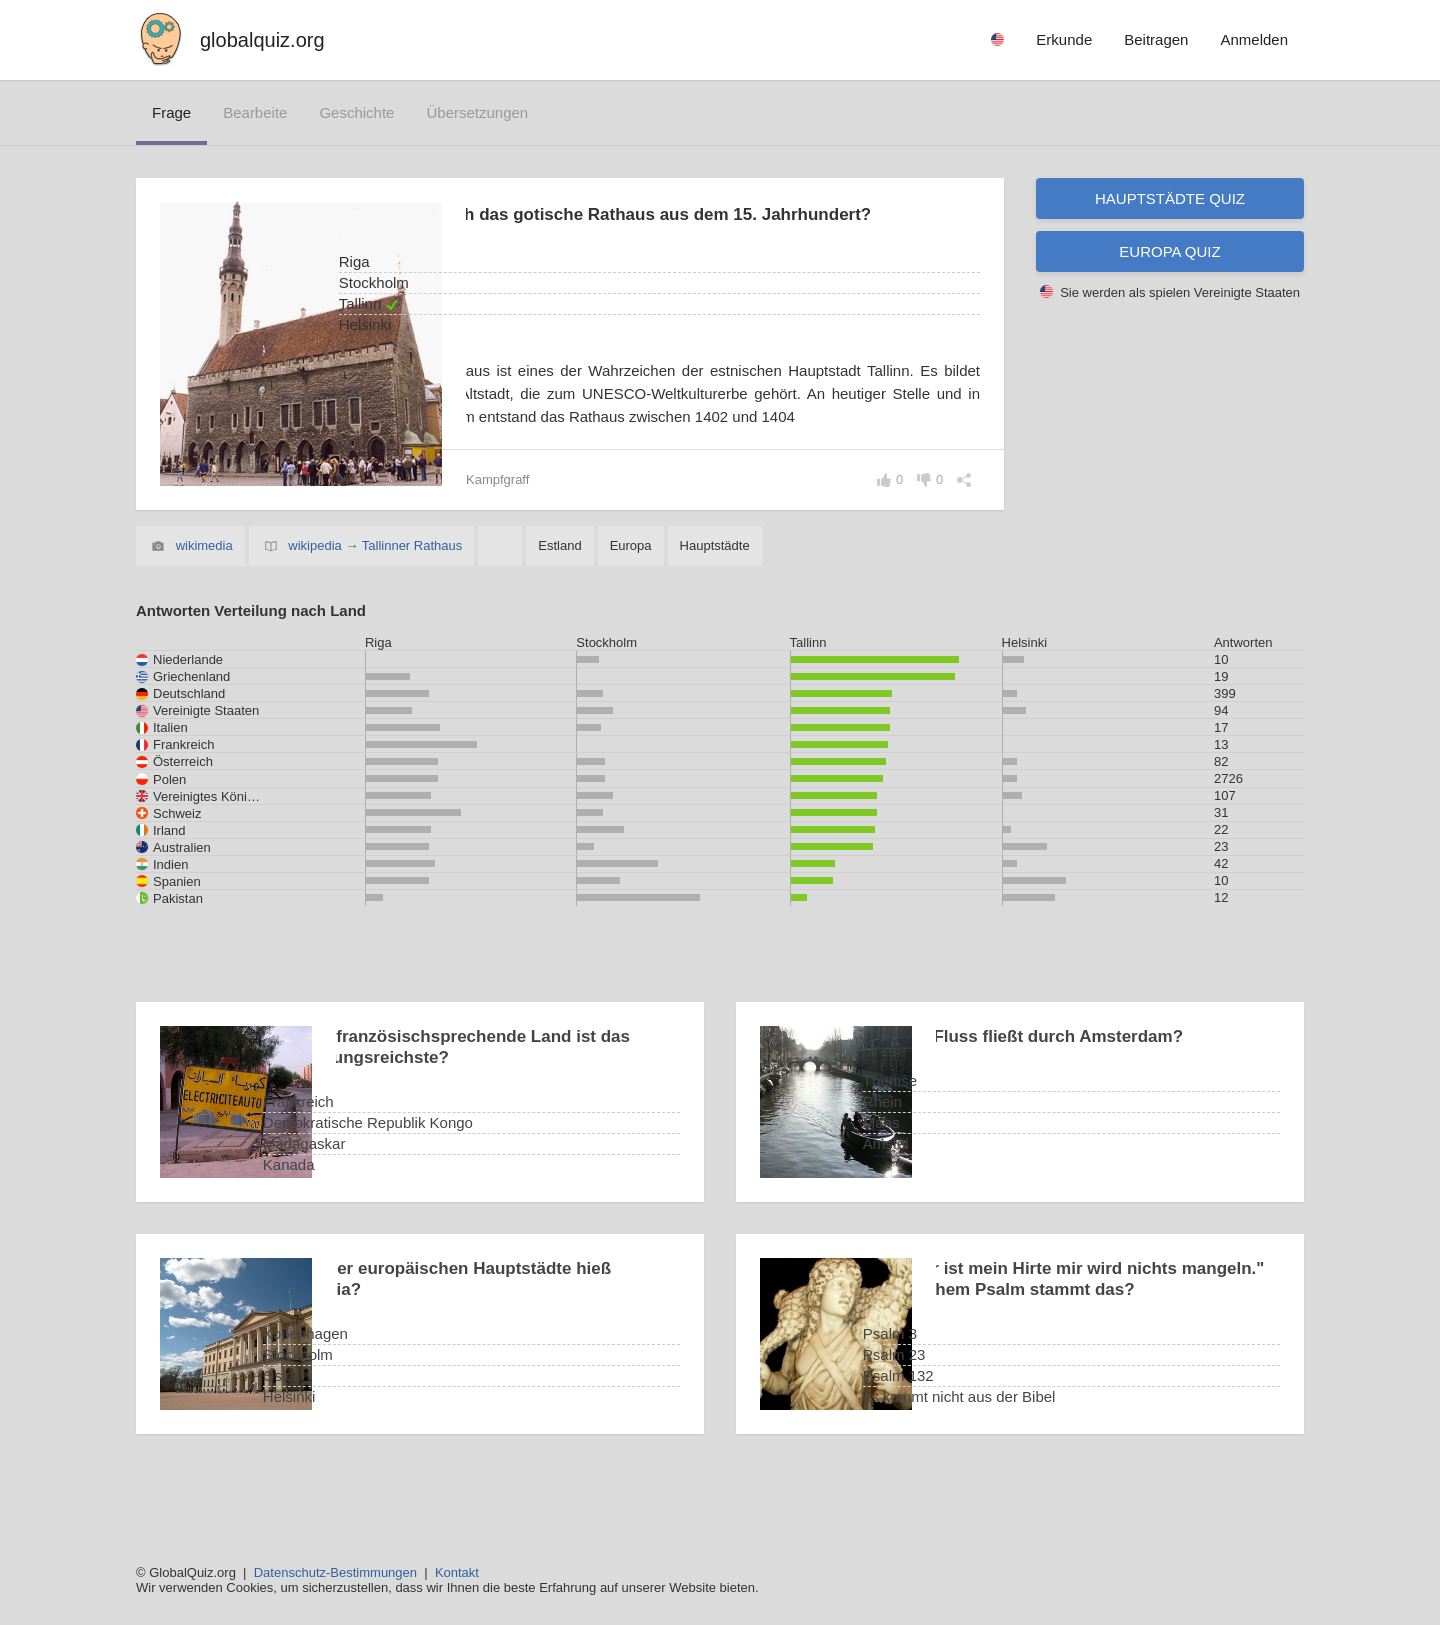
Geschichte (356, 112)
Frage (171, 112)
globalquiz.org (262, 40)
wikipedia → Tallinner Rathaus (375, 594)
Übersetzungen (477, 112)
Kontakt (457, 1572)
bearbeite (255, 112)
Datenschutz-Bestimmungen (335, 1572)
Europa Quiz (1169, 251)
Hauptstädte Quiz (1170, 198)
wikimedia (204, 594)
